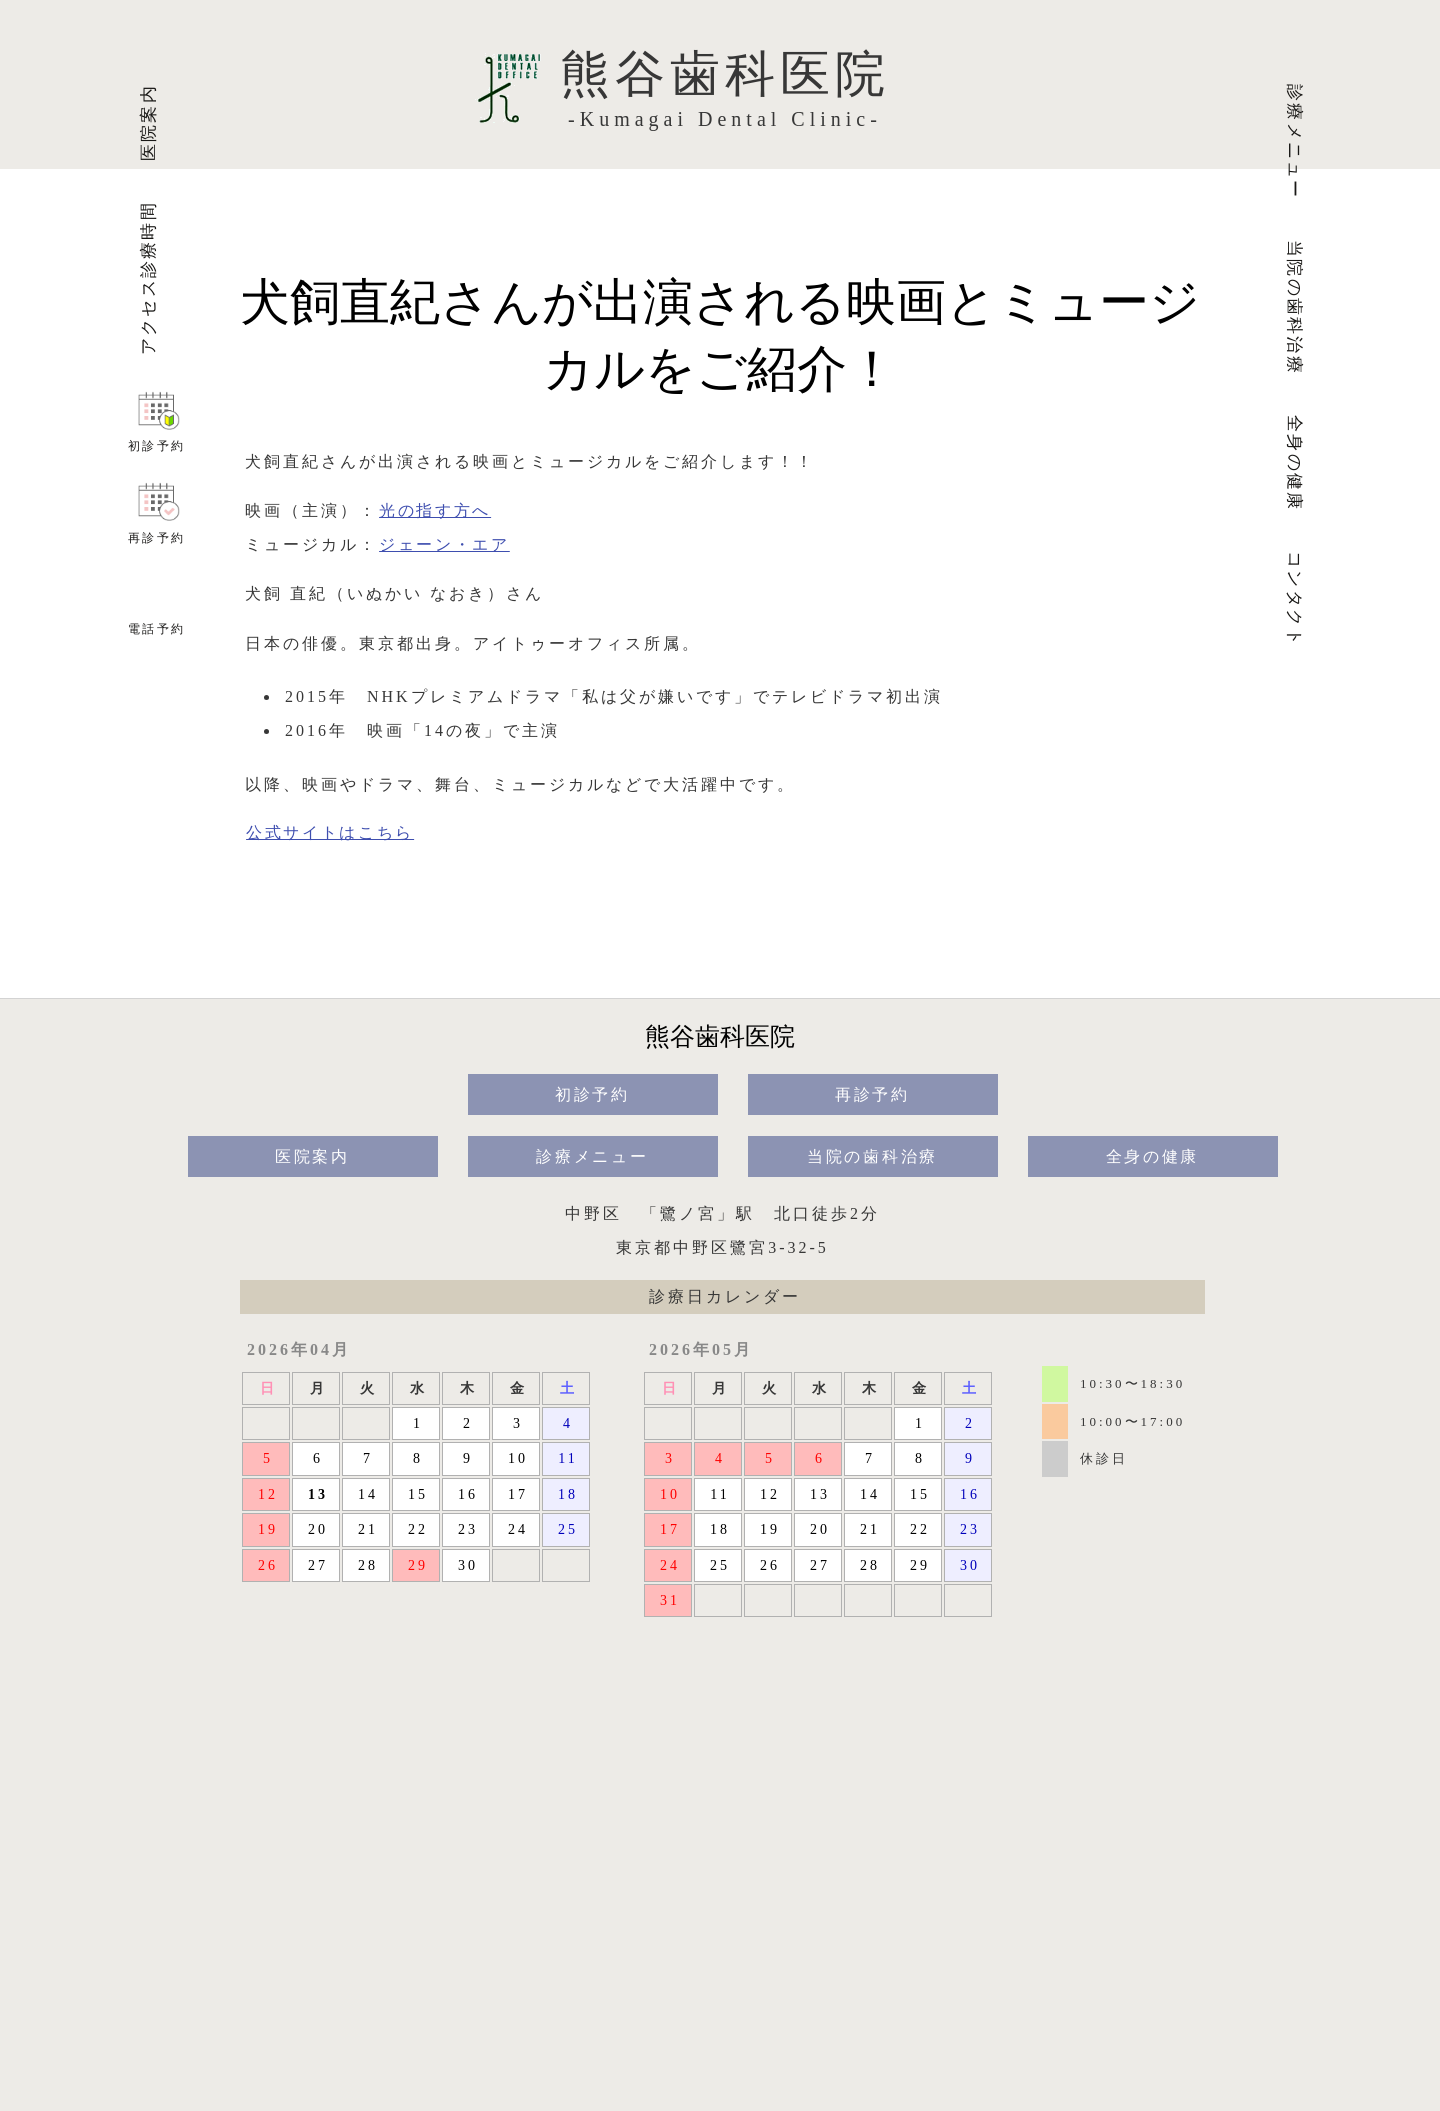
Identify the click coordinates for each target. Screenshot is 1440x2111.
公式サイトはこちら (330, 811)
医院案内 (156, 108)
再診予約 (160, 573)
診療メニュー (1284, 131)
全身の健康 (1284, 498)
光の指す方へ (435, 488)
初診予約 (160, 474)
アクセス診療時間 (156, 286)
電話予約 (160, 671)
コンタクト (1284, 653)
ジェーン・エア (444, 522)
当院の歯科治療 (1284, 320)
